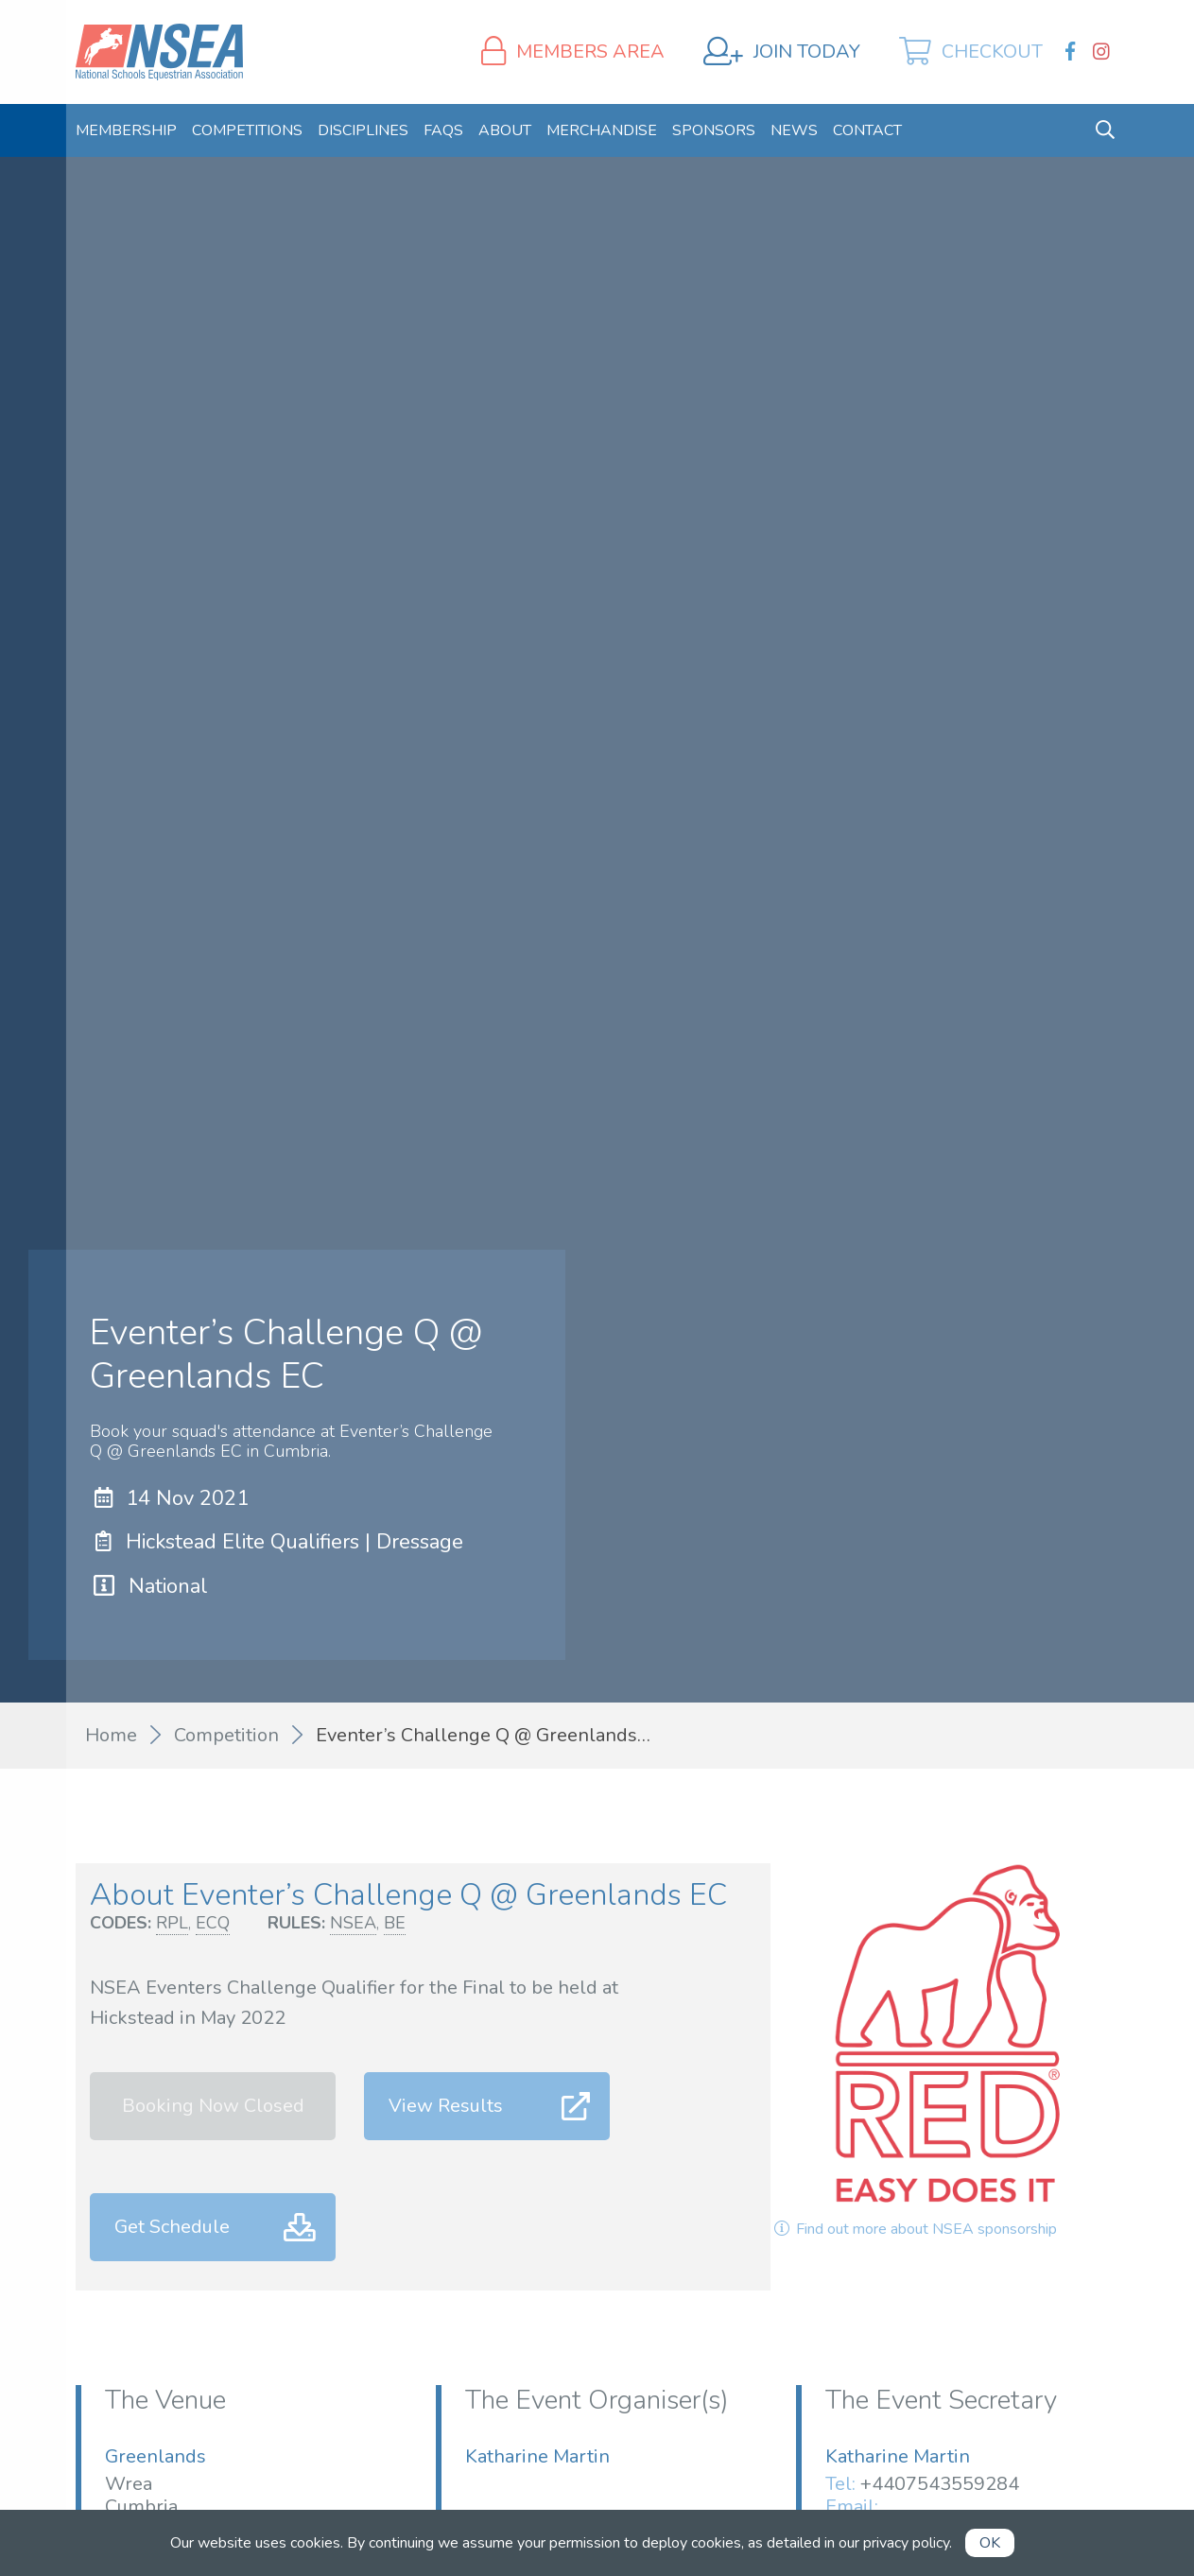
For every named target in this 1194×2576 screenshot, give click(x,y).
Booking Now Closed (213, 2105)
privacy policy (906, 2543)
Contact (867, 130)
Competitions (247, 130)
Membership (126, 130)
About (504, 130)
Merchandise (601, 130)
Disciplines (363, 130)
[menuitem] (126, 130)
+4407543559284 (939, 2484)
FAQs (443, 130)
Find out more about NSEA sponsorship (913, 2229)
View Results (446, 2105)
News (794, 130)
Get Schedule (172, 2226)
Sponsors (713, 130)
